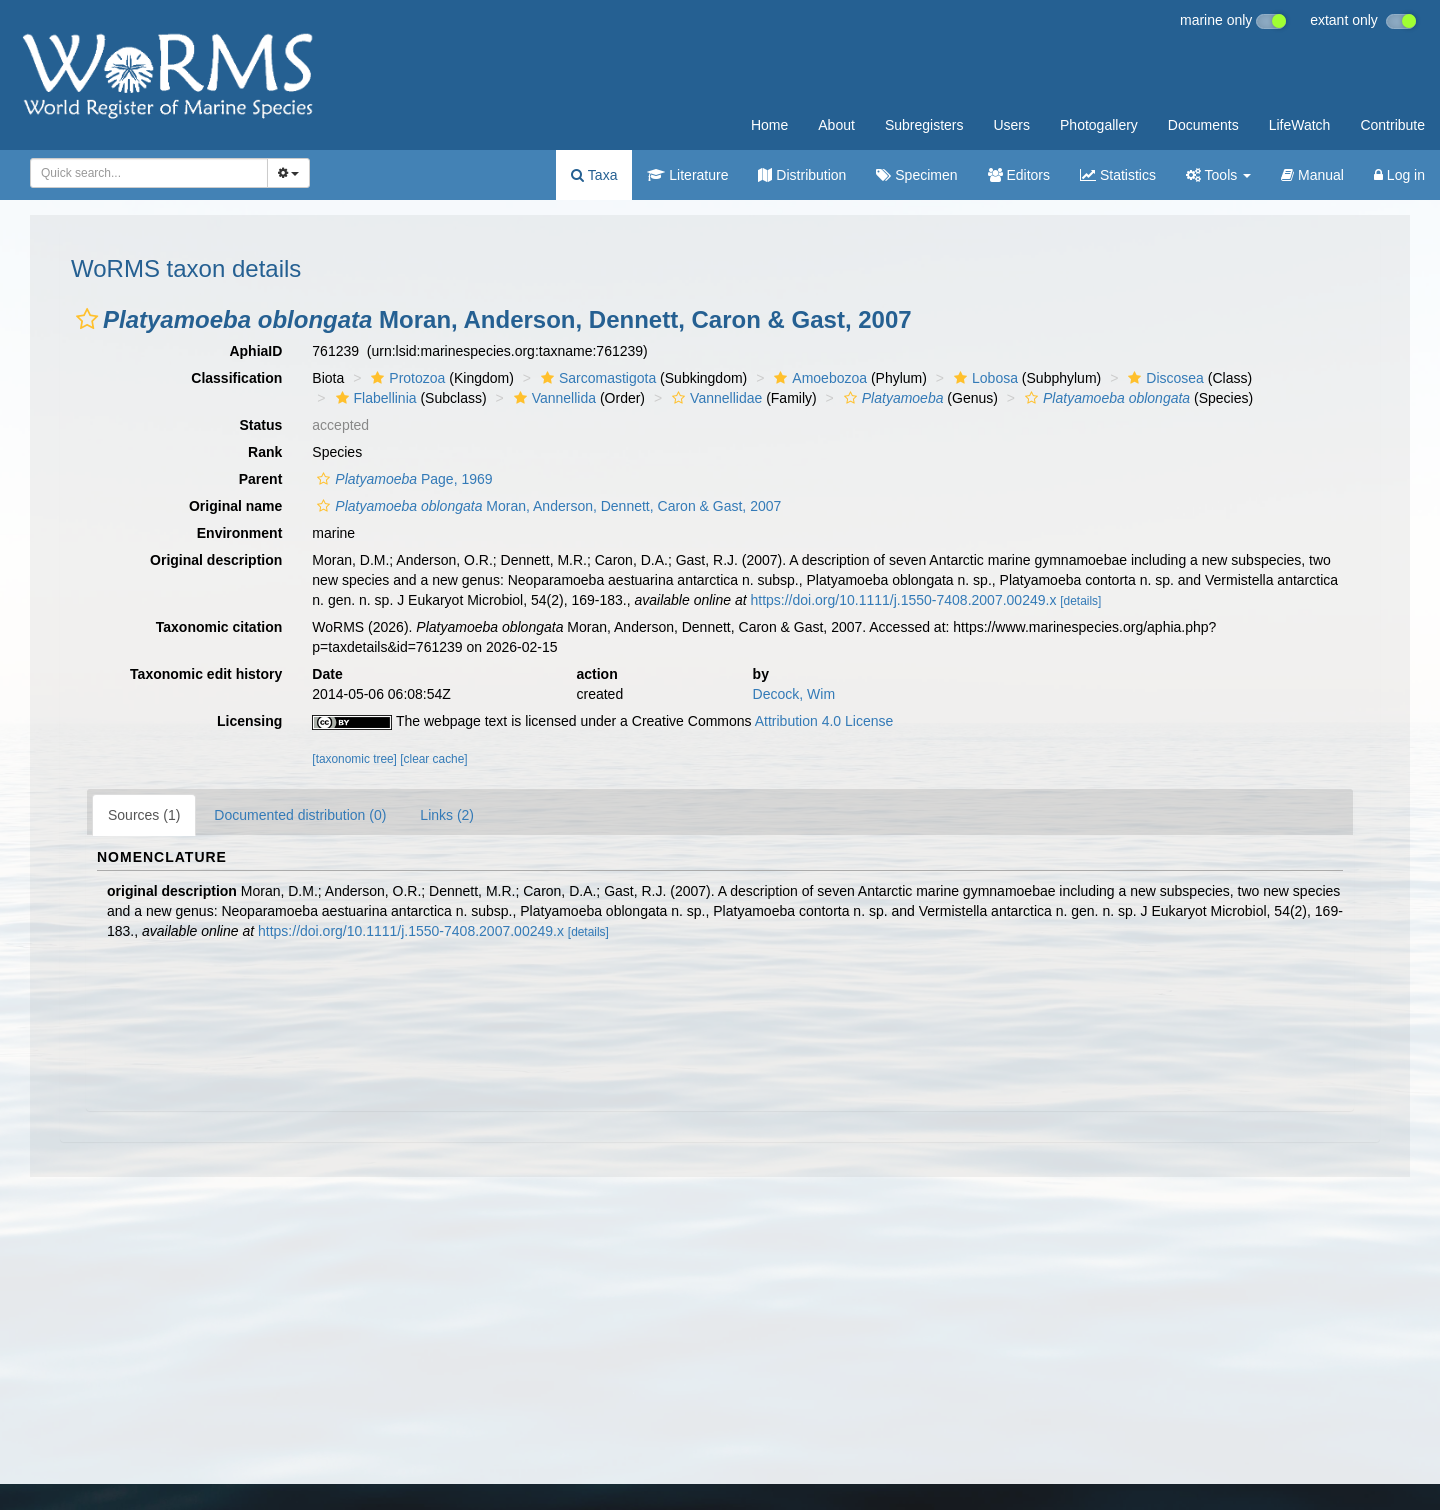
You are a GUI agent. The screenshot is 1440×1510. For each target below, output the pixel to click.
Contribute (1392, 125)
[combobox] (149, 173)
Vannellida (552, 398)
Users (1011, 125)
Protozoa (405, 378)
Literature (687, 175)
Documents (1203, 125)
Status (261, 425)
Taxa (594, 175)
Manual (1312, 175)
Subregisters (924, 125)
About (836, 125)
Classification (236, 378)
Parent (261, 479)
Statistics (1118, 175)
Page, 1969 (402, 479)
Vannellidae (714, 398)
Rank (265, 452)
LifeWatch (1300, 125)
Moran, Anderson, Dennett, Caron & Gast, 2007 (546, 506)
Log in (1399, 175)
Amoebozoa (818, 378)
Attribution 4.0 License (824, 721)
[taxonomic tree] (354, 759)
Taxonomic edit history (206, 674)
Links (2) (447, 815)
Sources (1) (144, 815)
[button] (87, 319)
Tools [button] (1218, 175)
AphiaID (255, 351)
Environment (240, 533)
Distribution (802, 175)
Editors (1019, 175)
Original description (216, 560)
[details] (1080, 601)
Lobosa (983, 378)
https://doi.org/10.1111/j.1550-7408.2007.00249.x (903, 600)
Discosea (1163, 378)
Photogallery (1099, 125)
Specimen (916, 175)
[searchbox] (143, 173)
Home (769, 125)
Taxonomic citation (219, 627)
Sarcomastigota (596, 378)
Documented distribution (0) (300, 815)
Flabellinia (374, 398)
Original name (235, 506)
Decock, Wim (794, 694)
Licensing (249, 721)
